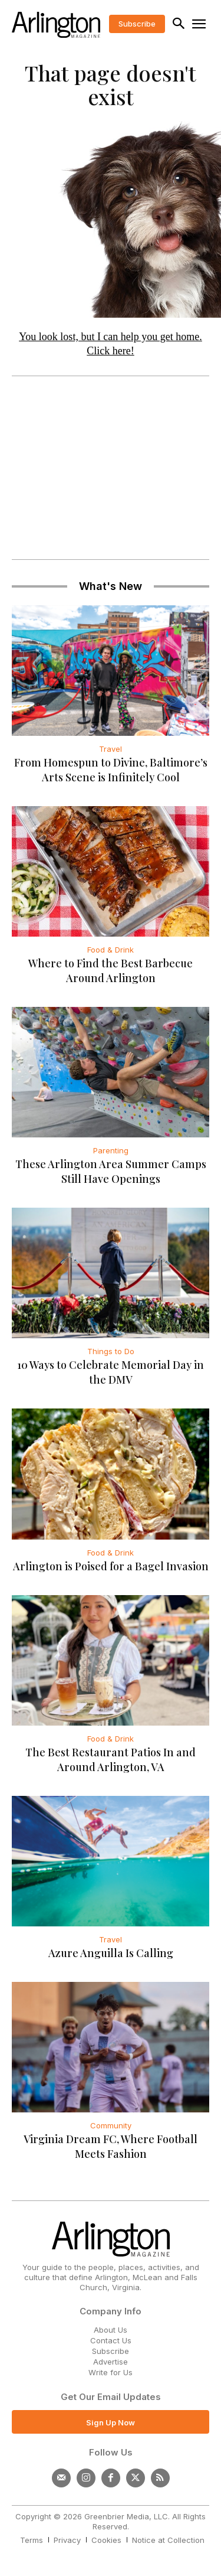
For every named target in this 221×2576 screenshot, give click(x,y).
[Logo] (56, 25)
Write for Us (110, 2372)
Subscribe (110, 2351)
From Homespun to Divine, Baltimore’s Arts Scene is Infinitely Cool (110, 769)
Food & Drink (110, 949)
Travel (110, 749)
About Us (110, 2329)
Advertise (110, 2361)
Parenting (110, 1150)
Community (110, 2125)
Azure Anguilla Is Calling (110, 1953)
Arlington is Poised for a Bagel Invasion (111, 1566)
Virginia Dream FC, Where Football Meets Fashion (110, 2146)
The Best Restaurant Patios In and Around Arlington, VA (110, 1759)
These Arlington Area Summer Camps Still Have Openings (110, 1171)
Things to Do (110, 1351)
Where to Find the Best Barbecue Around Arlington (110, 970)
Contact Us (110, 2340)
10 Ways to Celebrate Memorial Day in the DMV (110, 1372)
